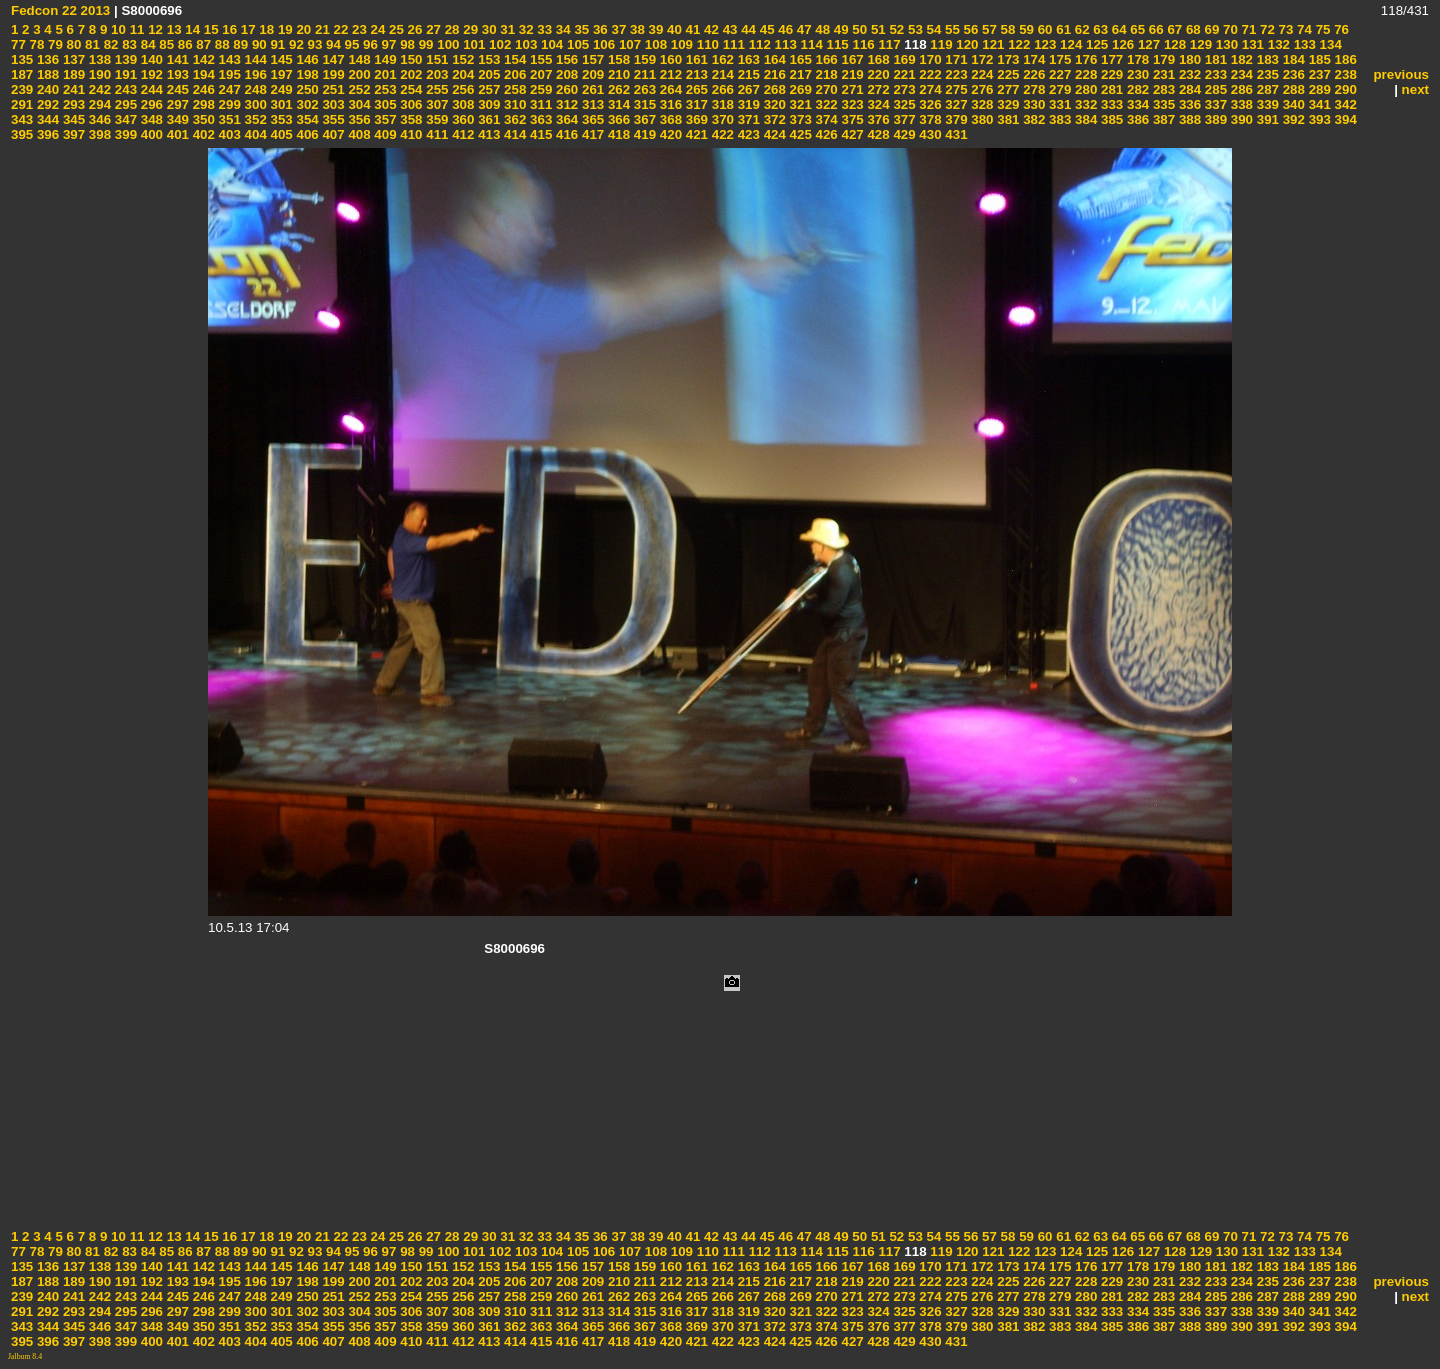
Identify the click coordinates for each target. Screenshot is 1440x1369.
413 (487, 134)
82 (109, 44)
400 (150, 134)
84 (146, 44)
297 (176, 104)
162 (721, 59)
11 (135, 29)
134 (1329, 44)
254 (410, 89)
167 (851, 59)
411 (436, 134)
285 (1214, 89)
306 (410, 104)
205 (487, 74)
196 (254, 74)
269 (799, 89)
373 (799, 119)
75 (1321, 29)
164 (773, 59)
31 (506, 29)
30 (487, 29)
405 (280, 134)
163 (747, 59)
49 (839, 29)
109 (680, 44)
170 (929, 59)
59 (1024, 29)
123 (1043, 44)
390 (1240, 119)
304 (358, 104)
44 (746, 29)
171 (955, 59)
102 (498, 44)
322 (825, 104)
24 (376, 29)
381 (1007, 119)
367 (643, 119)
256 (462, 89)
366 (617, 119)
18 (265, 29)
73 (1284, 29)
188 (46, 74)
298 (202, 104)
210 (617, 74)
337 (1214, 104)
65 (1136, 29)
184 (1292, 59)
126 (1121, 44)
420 (669, 134)
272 (877, 89)
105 (576, 44)
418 (617, 134)
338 (1240, 104)
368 (669, 119)
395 (22, 134)
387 (1162, 119)
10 (116, 29)
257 (487, 89)
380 (981, 119)
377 (903, 119)
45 (765, 29)
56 (969, 29)
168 (877, 59)
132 (1277, 44)
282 (1136, 89)
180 (1188, 59)
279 (1058, 89)
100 (447, 44)
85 (165, 44)
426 (825, 134)
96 (368, 44)
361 (487, 119)
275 (955, 89)
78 (35, 44)
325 (903, 104)
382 (1032, 119)
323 (851, 104)
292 (46, 104)
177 (1110, 59)
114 (810, 44)
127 (1147, 44)
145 (280, 59)
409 (384, 134)
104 (550, 44)
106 (602, 44)
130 (1225, 44)
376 (877, 119)
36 (598, 29)
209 (591, 74)
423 (747, 134)
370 (721, 119)
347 (124, 119)
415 (539, 134)
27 (431, 29)
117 (888, 44)
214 (721, 74)
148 (358, 59)
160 (669, 59)
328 (981, 104)
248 (254, 89)
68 (1191, 29)
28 (450, 29)
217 (799, 74)
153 (487, 59)
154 (513, 59)
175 (1058, 59)
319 (747, 104)
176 (1084, 59)
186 (1344, 59)
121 (992, 44)
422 (721, 134)
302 (306, 104)
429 (903, 134)
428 (877, 134)
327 (955, 104)
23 (357, 29)
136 (46, 59)
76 (1339, 29)
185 (1318, 59)
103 (524, 44)
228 (1084, 74)
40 (672, 29)
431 (955, 134)
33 (543, 29)
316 (669, 104)
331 (1058, 104)
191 (124, 74)
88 (220, 44)
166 (825, 59)
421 (695, 134)
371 (747, 119)
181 (1214, 59)
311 (539, 104)
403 (228, 134)
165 (799, 59)
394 (1344, 119)
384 (1084, 119)
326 (929, 104)
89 (239, 44)
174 (1032, 59)
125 (1095, 44)
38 (635, 29)
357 (384, 119)
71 (1247, 29)
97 (387, 44)
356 (358, 119)
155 (539, 59)
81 (90, 44)
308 (462, 104)
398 (98, 134)
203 (436, 74)
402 (202, 134)
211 (643, 74)
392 (1292, 119)
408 (358, 134)
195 (228, 74)
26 (413, 29)
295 (124, 104)
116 (862, 44)
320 (773, 104)
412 (462, 134)
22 (339, 29)
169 (903, 59)
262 (617, 89)
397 (72, 134)
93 (313, 44)
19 (283, 29)
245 (176, 89)
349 (176, 119)
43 (728, 29)
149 (384, 59)
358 (410, 119)
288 (1292, 89)
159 (643, 59)
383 (1058, 119)
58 (1006, 29)
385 (1110, 119)
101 (472, 44)
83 (127, 44)
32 (524, 29)
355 (332, 119)
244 (150, 89)
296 (150, 104)
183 (1266, 59)
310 (513, 104)
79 (53, 44)
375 (851, 119)
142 (202, 59)
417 (591, 134)
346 (98, 119)
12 (153, 29)
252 (358, 89)
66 (1154, 29)
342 (1344, 104)
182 (1240, 59)
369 (695, 119)
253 (384, 89)
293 (72, 104)
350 (202, 119)
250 (306, 89)
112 (758, 44)
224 (981, 74)
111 (732, 44)
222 (929, 74)
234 (1240, 74)
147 (332, 59)
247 (228, 89)
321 (799, 104)
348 (150, 119)
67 (1173, 29)
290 (1344, 89)
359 (436, 119)
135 (22, 59)
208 (565, 74)
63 (1099, 29)
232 (1188, 74)
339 (1266, 104)
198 (306, 74)
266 (721, 89)
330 (1032, 104)
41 (691, 29)
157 (591, 59)
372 (773, 119)
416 (565, 134)
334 (1136, 104)
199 (332, 74)
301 (280, 104)
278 (1032, 89)
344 (46, 119)
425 (799, 134)
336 (1188, 104)
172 (981, 59)
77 (18, 44)
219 (851, 74)
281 (1110, 89)
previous (1401, 74)
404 (254, 134)
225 (1007, 74)
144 (254, 59)
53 (913, 29)
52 (895, 29)
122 (1017, 44)
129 (1199, 44)
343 (22, 119)
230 (1136, 74)
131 (1251, 44)
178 (1136, 59)
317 (695, 104)
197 (280, 74)
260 (565, 89)
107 (628, 44)
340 (1292, 104)
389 (1214, 119)
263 (643, 89)
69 (1210, 29)
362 (513, 119)
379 (955, 119)
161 (695, 59)
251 (332, 89)
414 (513, 134)
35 (580, 29)
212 (669, 74)
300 (254, 104)
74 (1302, 29)
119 (940, 44)
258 (513, 89)
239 (22, 89)
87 (202, 44)
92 (294, 44)
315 (643, 104)
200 (358, 74)
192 (150, 74)
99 (424, 44)
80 (72, 44)
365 (591, 119)
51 (876, 29)
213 (695, 74)
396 (46, 134)
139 (124, 59)
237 (1318, 74)
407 (332, 134)
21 (320, 29)
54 (932, 29)
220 (877, 74)
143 (228, 59)
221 (903, 74)
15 (209, 29)
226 (1032, 74)
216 (773, 74)
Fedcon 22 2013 (60, 10)
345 (72, 119)
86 (183, 44)
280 (1084, 89)
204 (462, 74)
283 (1162, 89)
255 (436, 89)
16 (228, 29)
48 (821, 29)
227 (1058, 74)
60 (1043, 29)
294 (98, 104)
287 (1266, 89)
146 (306, 59)
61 (1062, 29)
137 (72, 59)
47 (802, 29)
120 (966, 44)
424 (773, 134)
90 (257, 44)
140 (150, 59)
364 (565, 119)
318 (721, 104)
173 (1007, 59)
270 (825, 89)
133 (1303, 44)
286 (1240, 89)
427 (851, 134)
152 (462, 59)
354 (306, 119)
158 (617, 59)
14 (191, 29)
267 (747, 89)
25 (394, 29)
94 (331, 44)
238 (1344, 74)
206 (513, 74)
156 (565, 59)
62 (1080, 29)
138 (98, 59)
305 (384, 104)
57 (987, 29)
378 (929, 119)
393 (1318, 119)
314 (617, 104)
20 (302, 29)
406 (306, 134)
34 (561, 29)
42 (709, 29)
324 (877, 104)
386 (1136, 119)
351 (228, 119)
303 (332, 104)
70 (1228, 29)
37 (617, 29)
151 (436, 59)
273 (903, 89)
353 (280, 119)
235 (1266, 74)
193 (176, 74)
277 (1007, 89)
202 (410, 74)
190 (98, 74)
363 (539, 119)
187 (22, 74)
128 (1173, 44)
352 (254, 119)
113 (784, 44)
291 (22, 104)
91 (276, 44)
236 (1292, 74)
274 (929, 89)
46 (784, 29)
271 (851, 89)
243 (124, 89)
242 (98, 89)
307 (436, 104)
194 (202, 74)
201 (384, 74)
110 (706, 44)
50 (858, 29)
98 (405, 44)
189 (72, 74)
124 (1069, 44)
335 (1162, 104)
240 (46, 89)
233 (1214, 74)
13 (172, 29)
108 (654, 44)
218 (825, 74)
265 (695, 89)
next (1415, 89)
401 (176, 134)
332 (1084, 104)
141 (176, 59)
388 (1188, 119)
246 (202, 89)
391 (1266, 119)
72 (1265, 29)
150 (410, 59)
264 (669, 89)
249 (280, 89)
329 (1007, 104)
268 (773, 89)
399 (124, 134)
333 (1110, 104)
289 (1318, 89)
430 (929, 134)
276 (981, 89)
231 (1162, 74)
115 (836, 44)
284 (1188, 89)
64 (1117, 29)
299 (228, 104)
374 (825, 119)
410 (410, 134)
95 (350, 44)
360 (462, 119)
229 (1110, 74)
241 (72, 89)
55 (950, 29)
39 (654, 29)
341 (1318, 104)
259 (539, 89)
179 (1162, 59)
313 (591, 104)
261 (591, 89)
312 (565, 104)
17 (246, 29)
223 (955, 74)
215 (747, 74)
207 (539, 74)
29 (469, 29)
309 (487, 104)
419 (643, 134)
